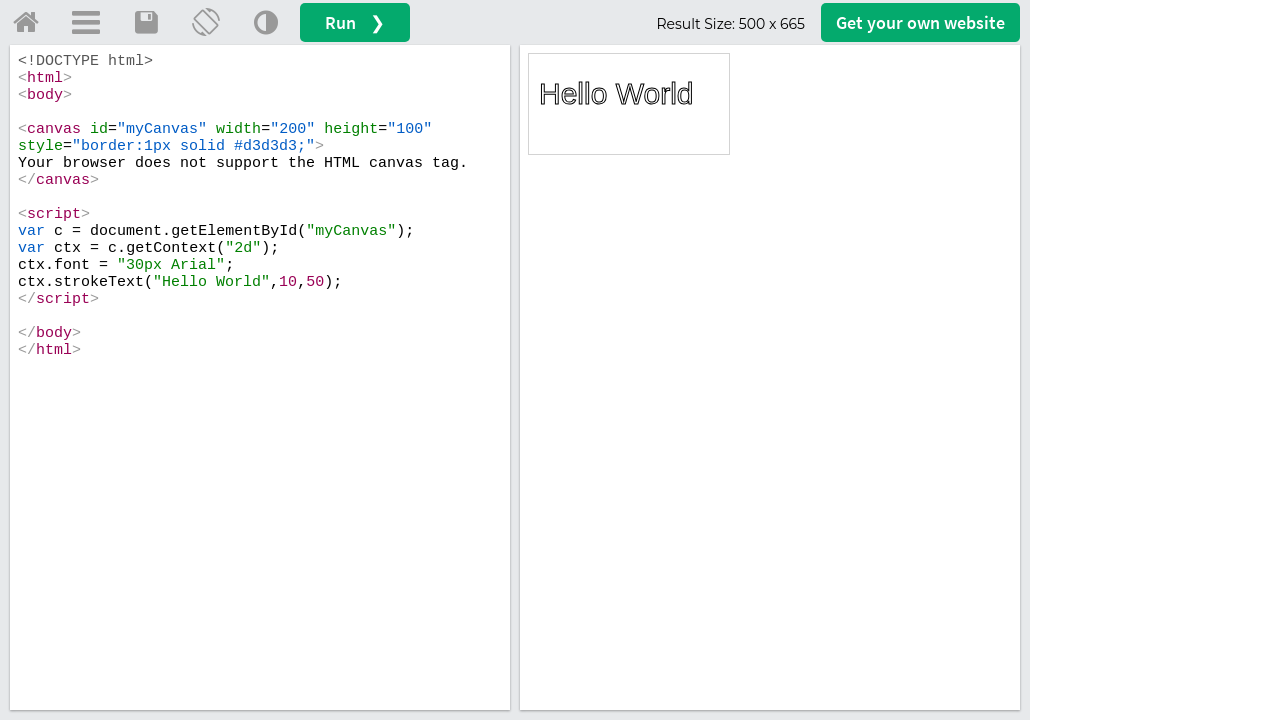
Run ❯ (355, 22)
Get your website (920, 22)
